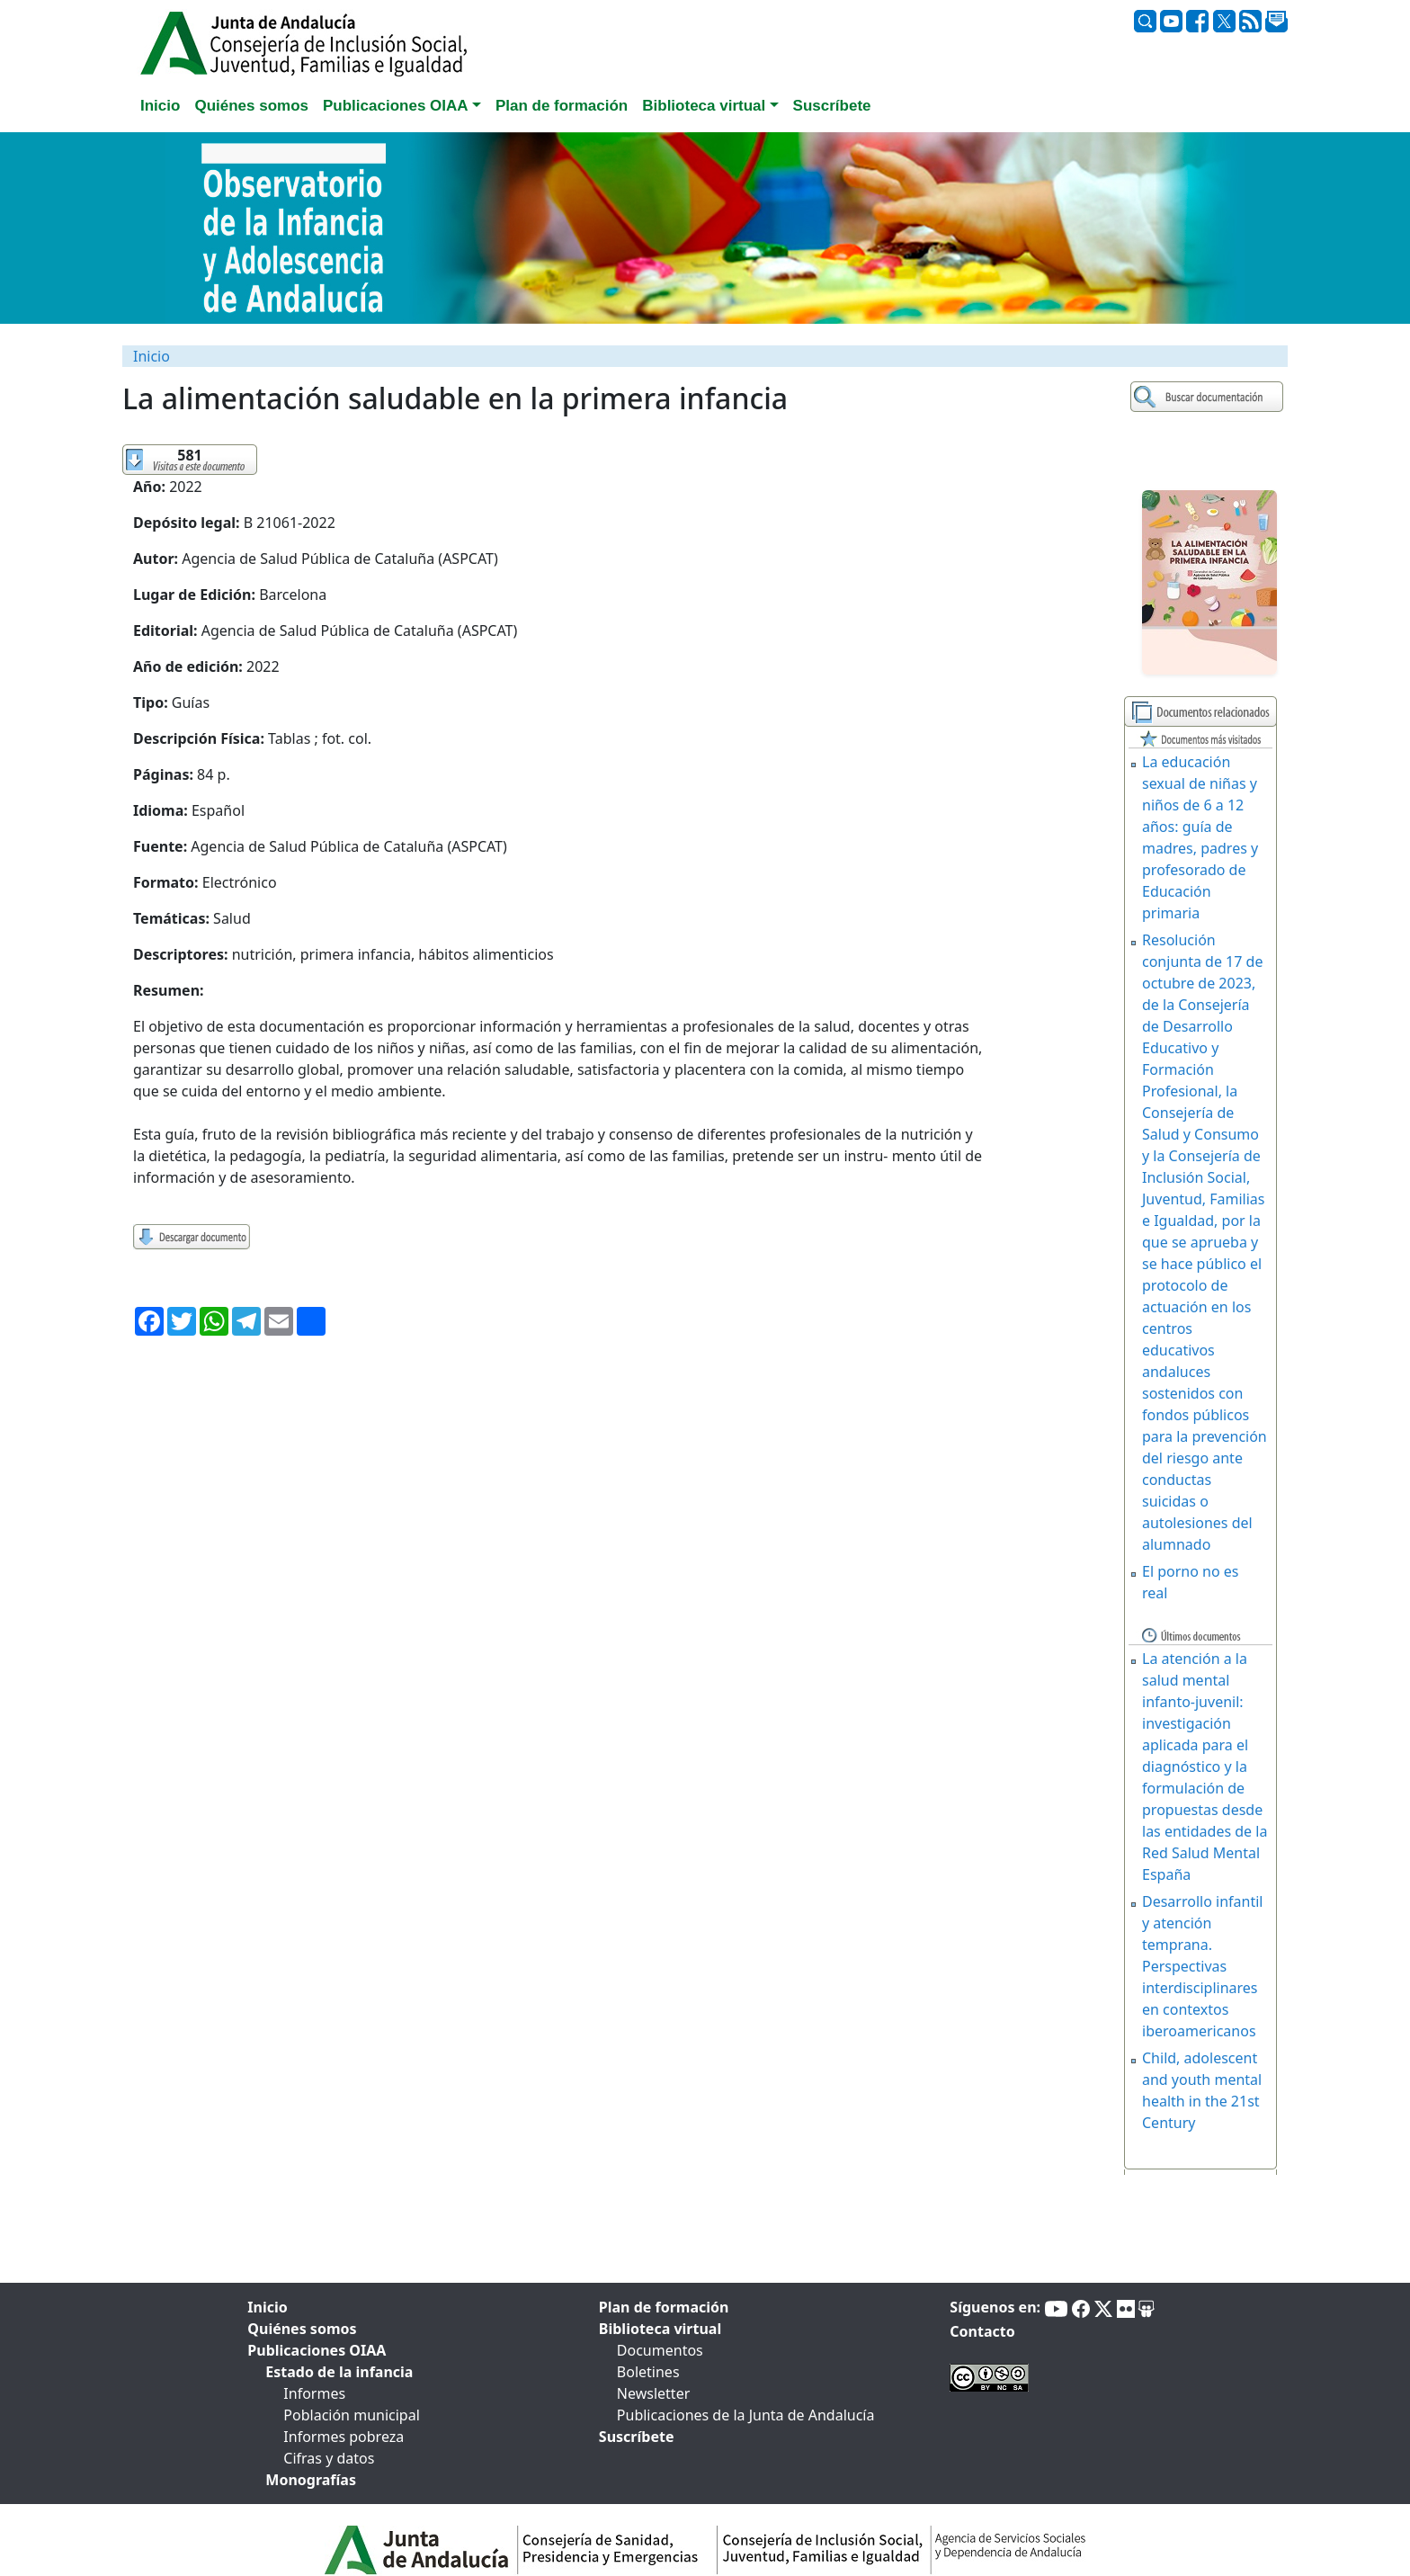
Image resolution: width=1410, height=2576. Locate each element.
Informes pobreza (343, 2436)
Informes (314, 2393)
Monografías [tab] (310, 2480)
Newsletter (653, 2393)
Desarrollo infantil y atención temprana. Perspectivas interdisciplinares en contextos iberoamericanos (1202, 1966)
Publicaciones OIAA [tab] (316, 2350)
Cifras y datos (328, 2458)
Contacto (982, 2331)
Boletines (648, 2372)
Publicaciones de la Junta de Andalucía (746, 2415)
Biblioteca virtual (660, 2329)
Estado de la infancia (339, 2372)
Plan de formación (664, 2307)
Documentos (660, 2350)
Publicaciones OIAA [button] (396, 105)
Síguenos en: (995, 2307)
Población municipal (351, 2415)
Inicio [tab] (160, 105)
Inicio (151, 356)
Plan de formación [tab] (561, 105)
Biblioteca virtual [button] (703, 105)
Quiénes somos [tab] (251, 105)
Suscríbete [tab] (832, 105)
